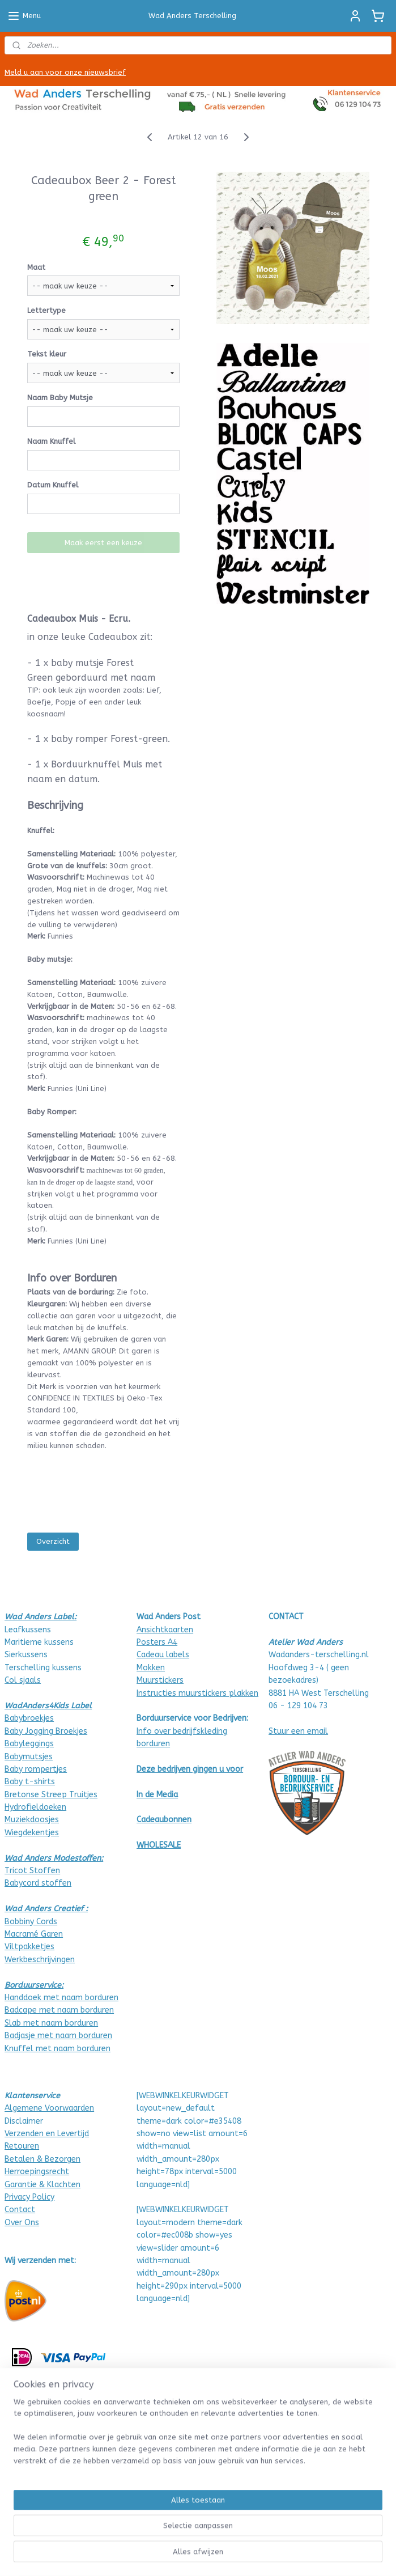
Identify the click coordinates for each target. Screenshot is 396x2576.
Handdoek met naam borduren (61, 1997)
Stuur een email (298, 1731)
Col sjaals (23, 1680)
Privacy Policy (29, 2197)
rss (200, 2555)
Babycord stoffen (38, 1883)
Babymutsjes (29, 1757)
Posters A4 (157, 1642)
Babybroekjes (29, 1718)
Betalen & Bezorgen (42, 2159)
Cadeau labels (163, 1655)
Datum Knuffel (52, 485)
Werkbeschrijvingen (40, 1959)
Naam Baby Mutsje (60, 397)
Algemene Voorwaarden (49, 2108)
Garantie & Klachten (42, 2184)
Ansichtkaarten (165, 1630)
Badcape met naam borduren (59, 2010)
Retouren (22, 2146)
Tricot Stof (26, 1870)
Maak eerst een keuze (103, 542)
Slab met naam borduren (51, 2023)
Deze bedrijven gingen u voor (190, 1769)
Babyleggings (29, 1744)
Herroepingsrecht (37, 2171)
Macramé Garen (34, 1934)
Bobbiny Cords (31, 1921)
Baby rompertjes (36, 1769)
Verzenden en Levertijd (47, 2133)
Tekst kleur (46, 354)
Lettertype (46, 310)
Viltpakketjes (29, 1946)
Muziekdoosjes (32, 1819)
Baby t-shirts (30, 1781)
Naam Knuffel (51, 441)
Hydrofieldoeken (35, 1807)
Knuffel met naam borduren (57, 2048)
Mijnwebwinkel (336, 2555)
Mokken (151, 1668)
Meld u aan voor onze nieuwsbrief (65, 72)
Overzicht (53, 1541)
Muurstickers (160, 1680)
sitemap (178, 2555)
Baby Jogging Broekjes (46, 1731)
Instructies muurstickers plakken (197, 1693)
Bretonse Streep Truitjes (51, 1795)
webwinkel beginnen (240, 2555)
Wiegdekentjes (32, 1832)
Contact (20, 2209)
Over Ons (22, 2222)
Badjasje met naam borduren (58, 2035)
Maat (36, 266)
